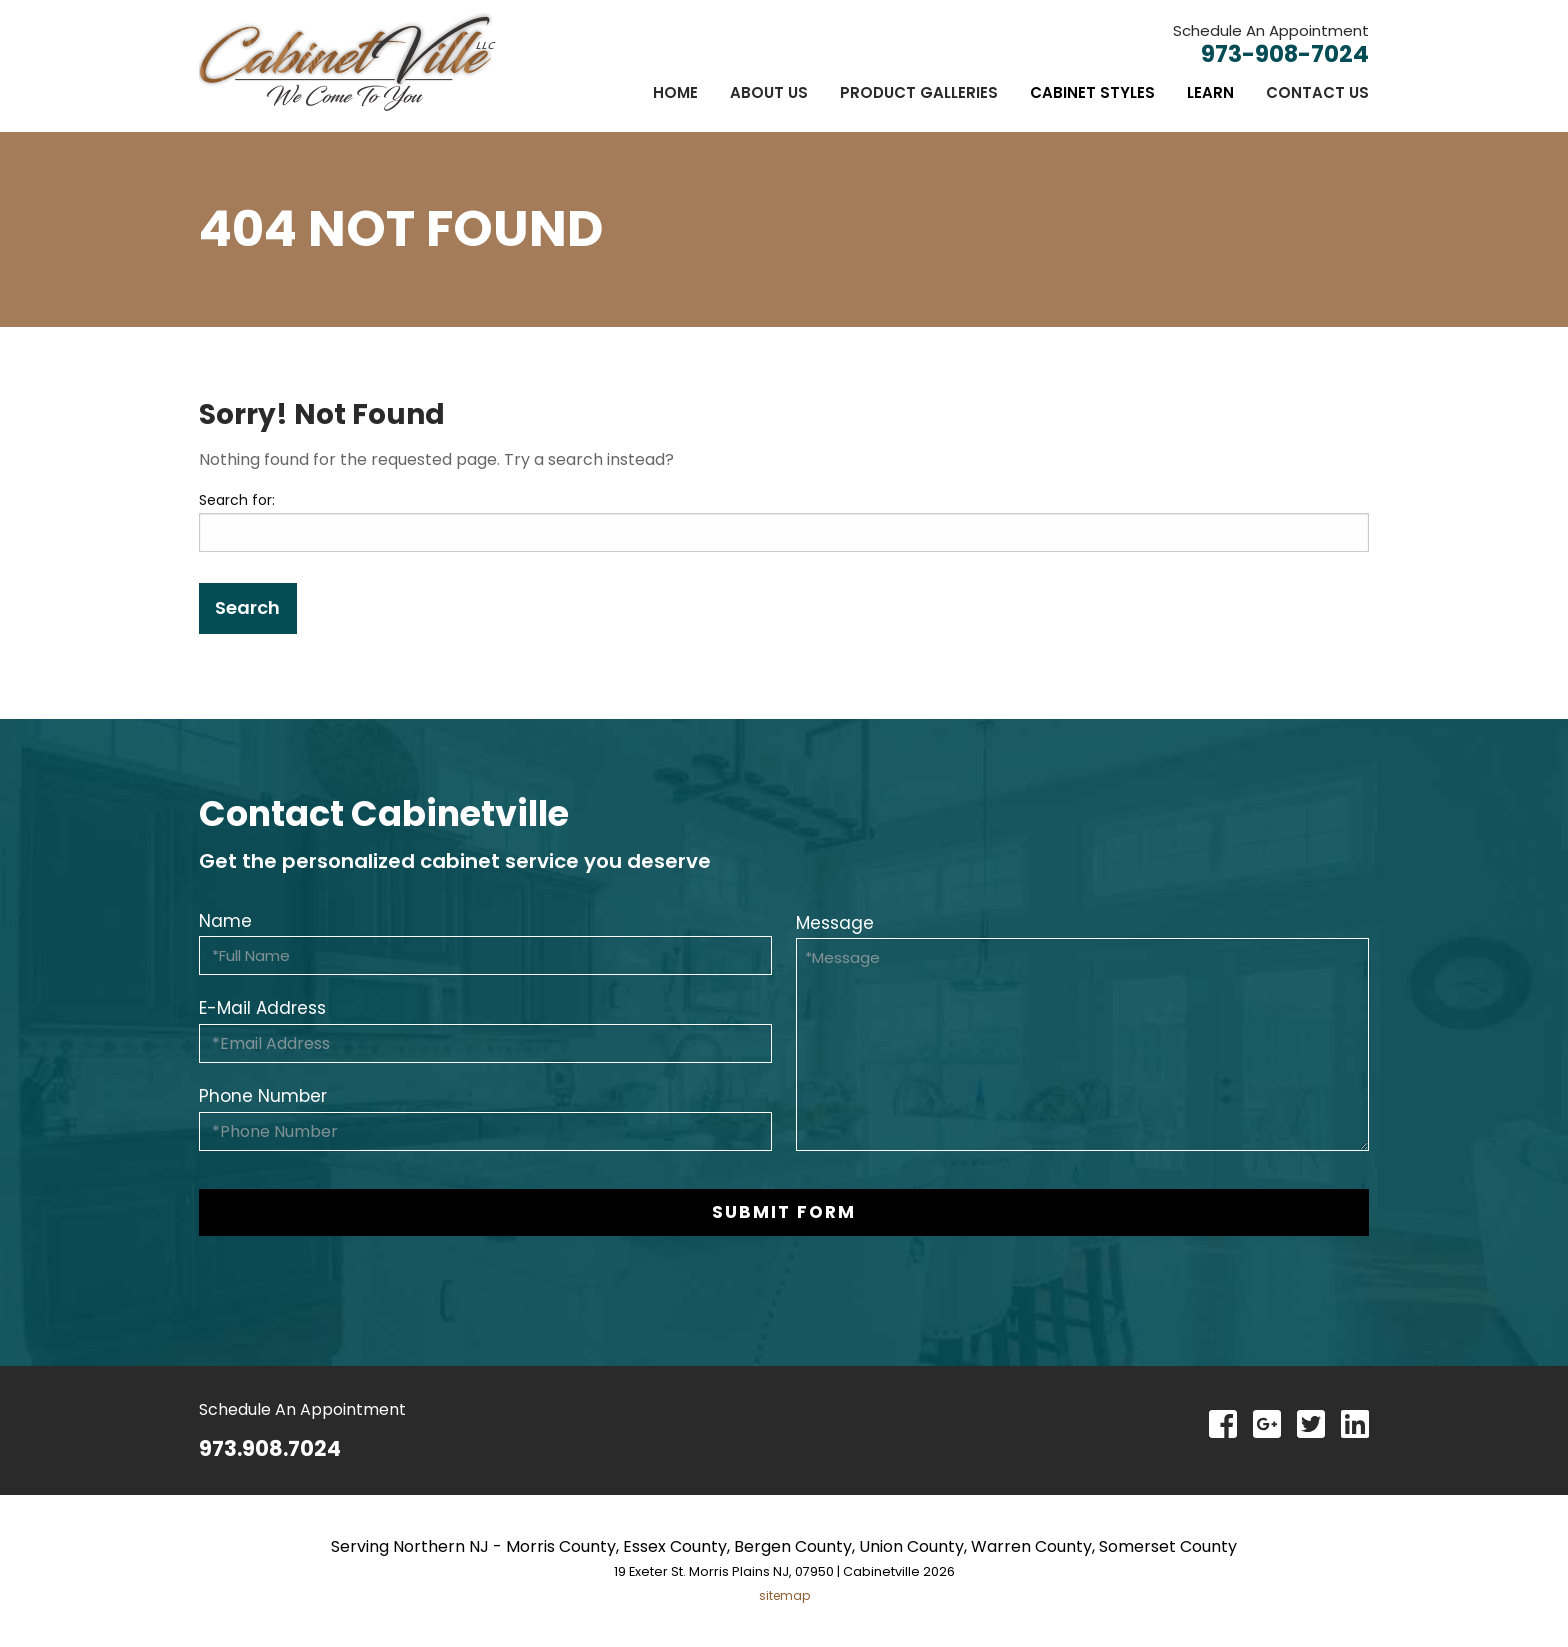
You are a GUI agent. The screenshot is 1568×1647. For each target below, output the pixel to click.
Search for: (237, 500)
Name (225, 921)
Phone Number (263, 1096)
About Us (769, 92)
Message (835, 923)
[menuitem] (675, 92)
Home (675, 92)
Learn (1210, 92)
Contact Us (1317, 92)
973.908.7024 (270, 1448)
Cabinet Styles (1092, 92)
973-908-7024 (1285, 54)
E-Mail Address (262, 1008)
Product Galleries (919, 92)
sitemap (784, 1595)
